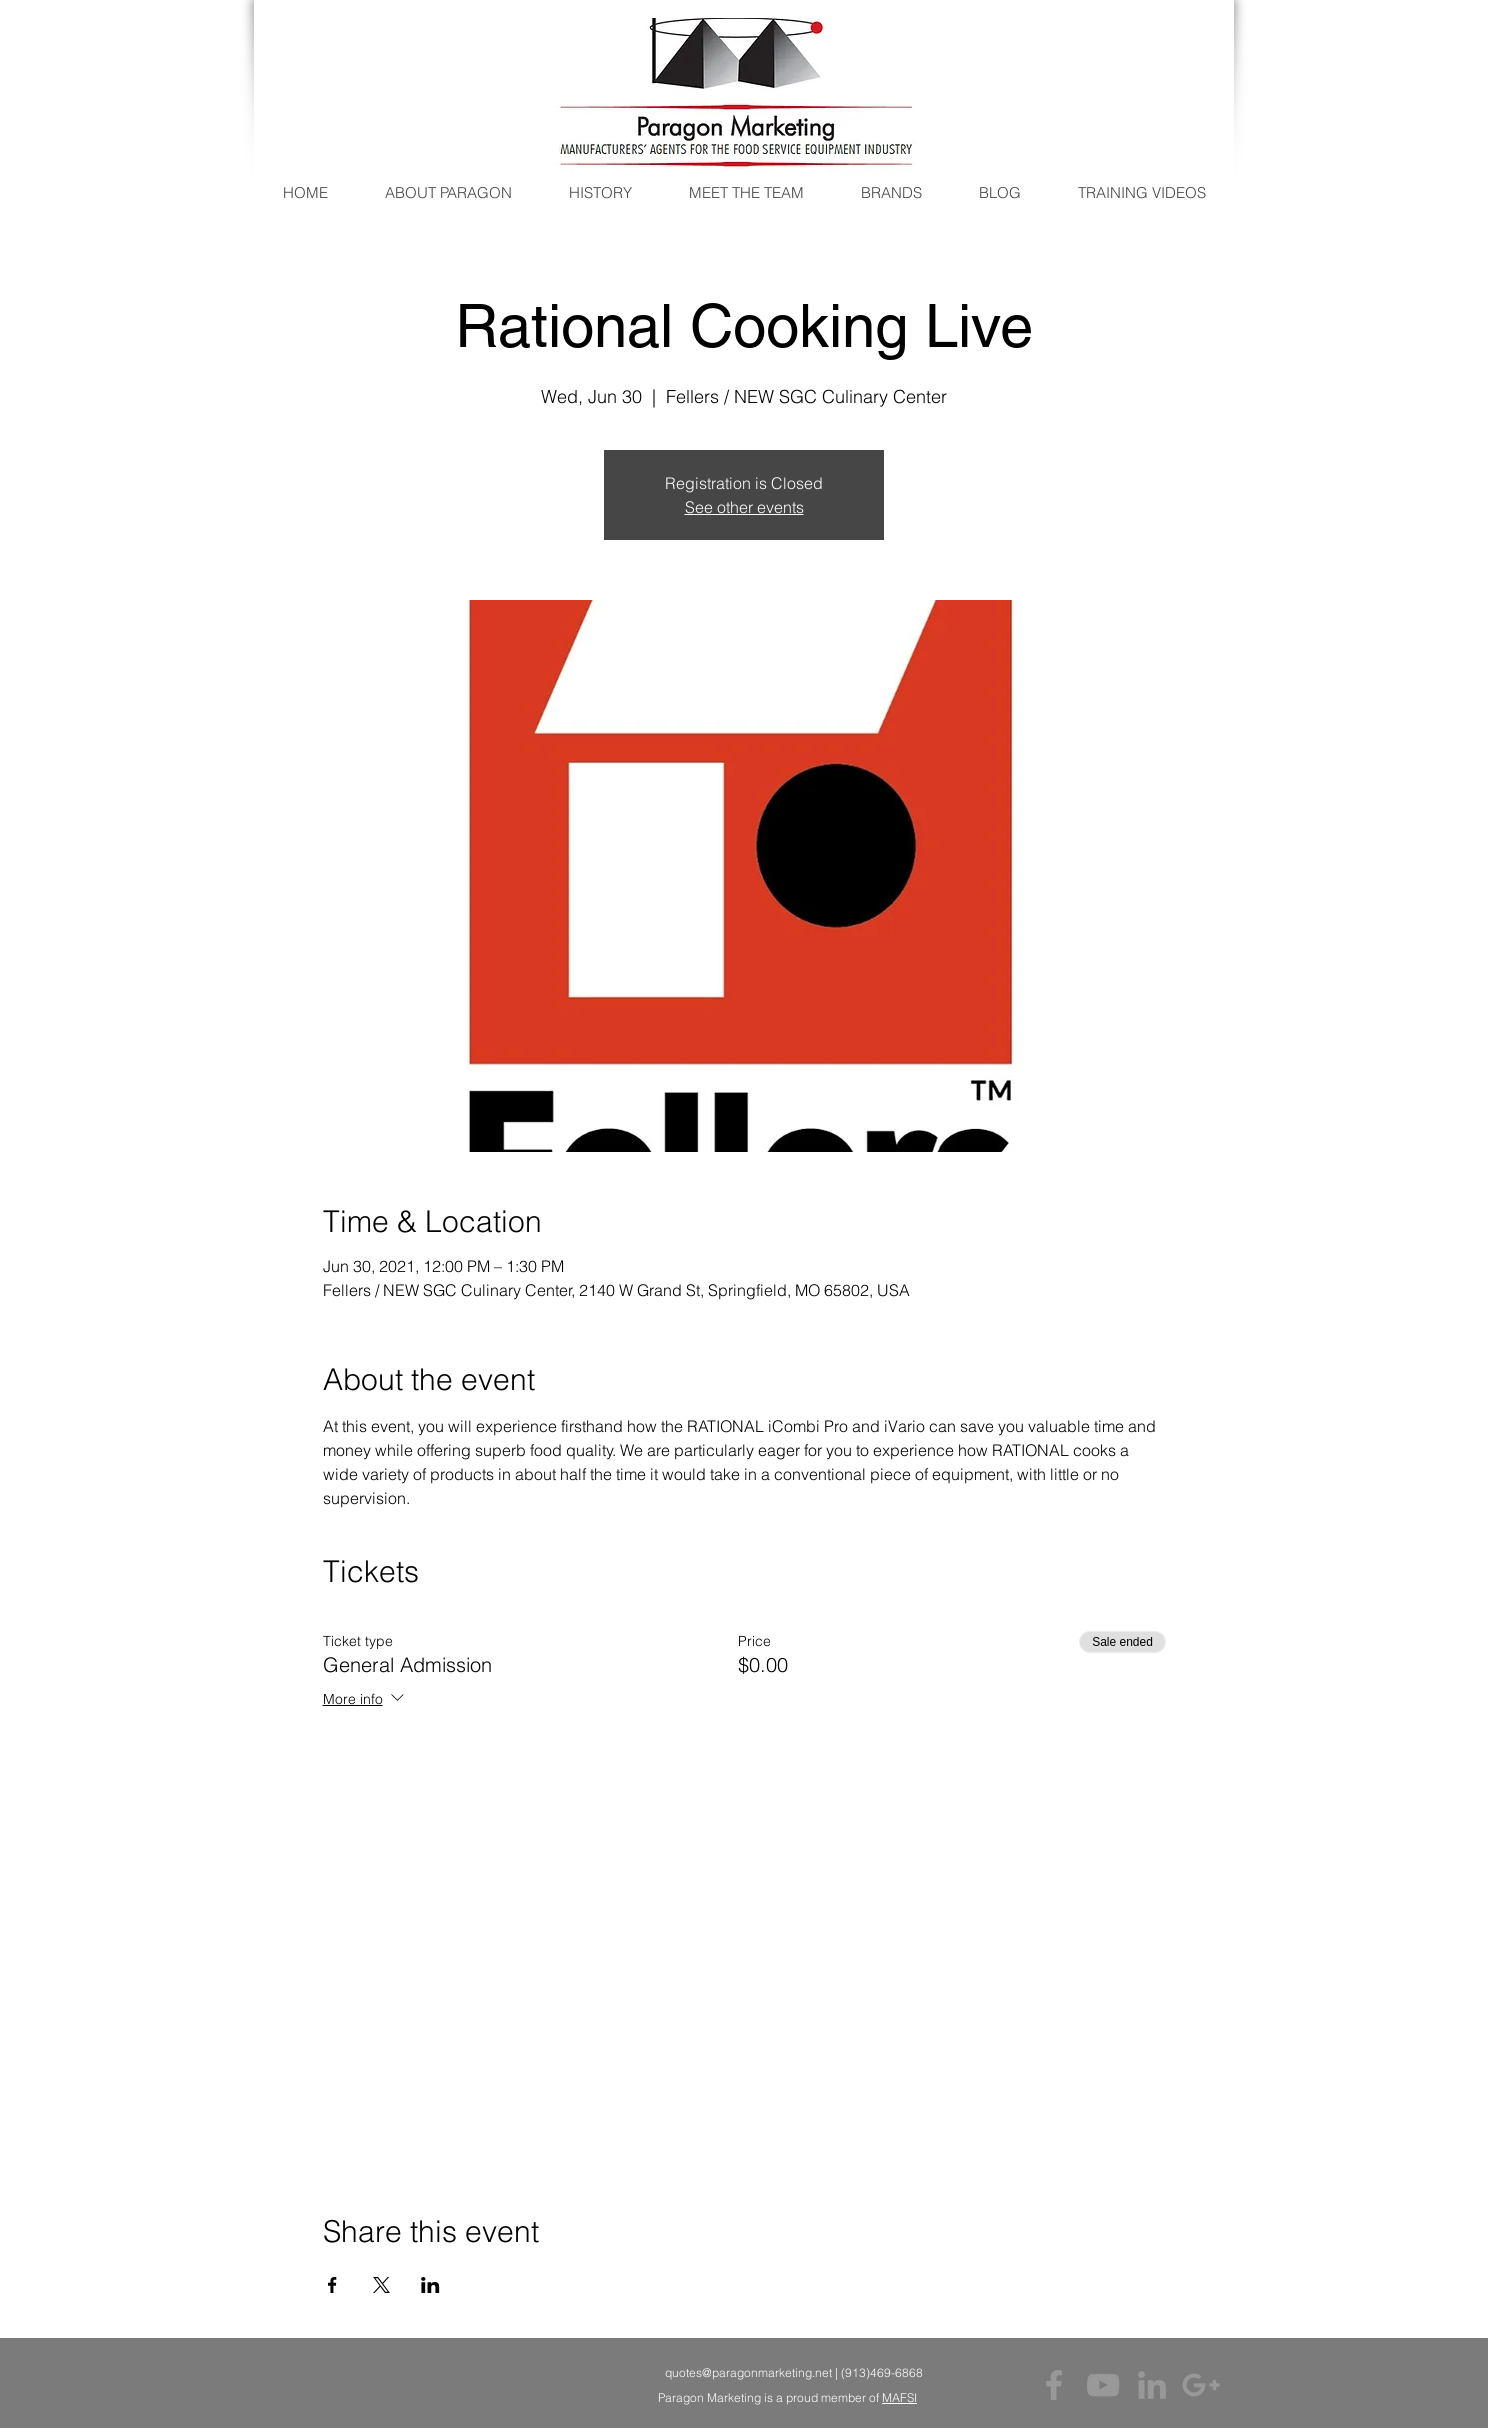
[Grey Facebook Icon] (1054, 2385)
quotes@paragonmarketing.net (748, 2372)
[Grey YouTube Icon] (1103, 2385)
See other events (744, 507)
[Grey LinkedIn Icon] (1152, 2385)
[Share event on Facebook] (332, 2285)
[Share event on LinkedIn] (430, 2285)
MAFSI (899, 2397)
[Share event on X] (381, 2285)
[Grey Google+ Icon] (1201, 2385)
